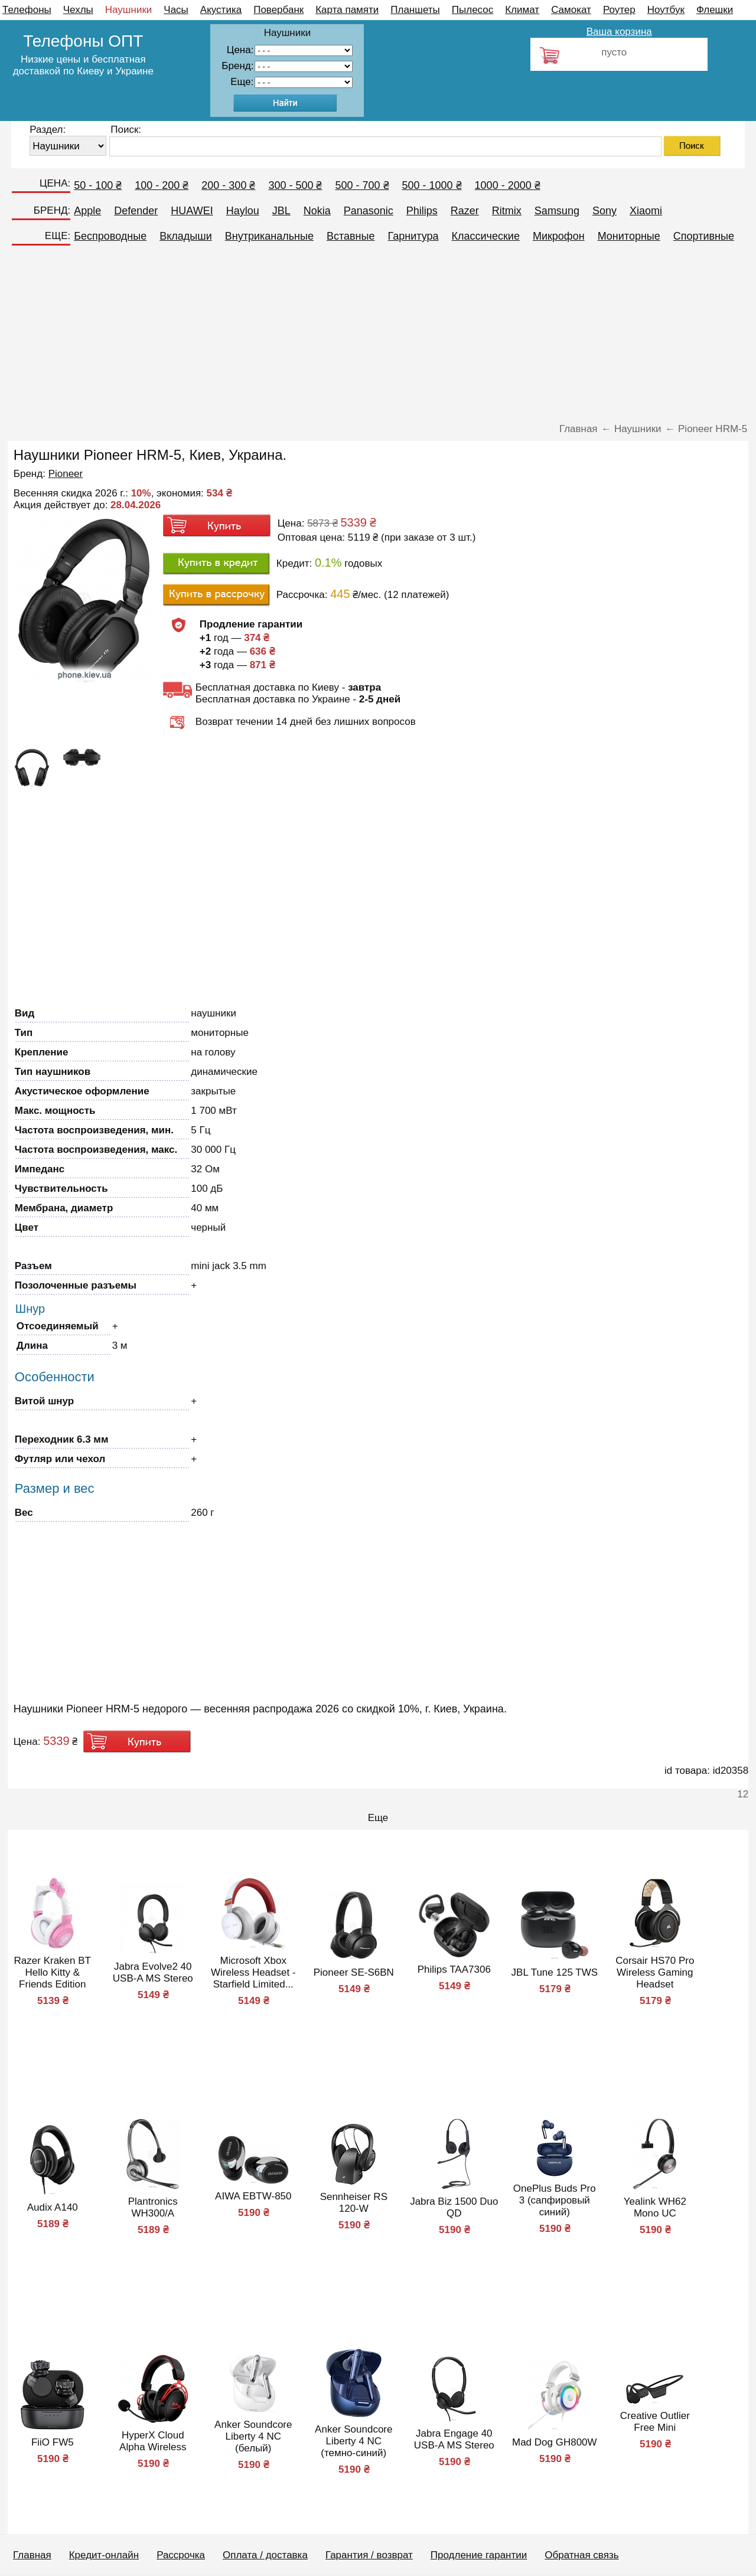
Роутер (619, 9)
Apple (87, 211)
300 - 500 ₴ (295, 185)
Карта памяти (347, 9)
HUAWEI (192, 211)
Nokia (317, 211)
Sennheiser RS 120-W (353, 2202)
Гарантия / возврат (369, 2555)
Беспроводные (110, 236)
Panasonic (368, 211)
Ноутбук (666, 9)
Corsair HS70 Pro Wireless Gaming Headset (654, 1972)
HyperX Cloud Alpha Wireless (152, 2441)
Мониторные (629, 236)
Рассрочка (181, 2555)
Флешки (714, 9)
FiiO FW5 (52, 2442)
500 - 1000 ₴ (432, 185)
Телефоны (26, 9)
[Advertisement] (378, 337)
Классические (486, 236)
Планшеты (415, 9)
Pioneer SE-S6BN (354, 1972)
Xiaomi (646, 211)
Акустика (221, 9)
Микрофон (559, 236)
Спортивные (703, 236)
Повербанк (278, 9)
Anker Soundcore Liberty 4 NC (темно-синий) (353, 2441)
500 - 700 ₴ (362, 185)
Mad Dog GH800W (554, 2442)
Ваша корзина (619, 31)
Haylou (242, 211)
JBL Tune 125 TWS (554, 1972)
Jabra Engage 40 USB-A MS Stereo (454, 2439)
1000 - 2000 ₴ (507, 185)
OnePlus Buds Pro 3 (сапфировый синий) (554, 2200)
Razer (465, 211)
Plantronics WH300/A (153, 2207)
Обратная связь (581, 2555)
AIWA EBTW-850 (253, 2196)
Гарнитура (413, 236)
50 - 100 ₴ (98, 185)
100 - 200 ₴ (161, 185)
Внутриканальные (269, 236)
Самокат (571, 9)
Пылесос (472, 9)
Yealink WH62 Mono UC (655, 2207)
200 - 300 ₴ (228, 185)
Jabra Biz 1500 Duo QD (454, 2207)
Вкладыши (185, 236)
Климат (522, 9)
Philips (422, 211)
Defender (136, 211)
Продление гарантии (479, 2555)
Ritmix (507, 211)
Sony (604, 211)
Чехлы (78, 9)
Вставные (351, 236)
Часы (176, 9)
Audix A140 (52, 2207)
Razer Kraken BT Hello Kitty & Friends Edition (52, 1972)
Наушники (128, 9)
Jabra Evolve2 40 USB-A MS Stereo (153, 1972)
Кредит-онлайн (104, 2555)
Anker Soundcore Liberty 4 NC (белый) (253, 2436)
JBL (281, 211)
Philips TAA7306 (454, 1969)
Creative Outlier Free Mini (655, 2421)
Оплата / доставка (265, 2555)
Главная (32, 2555)
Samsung (557, 211)
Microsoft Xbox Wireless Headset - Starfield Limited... (253, 1972)
